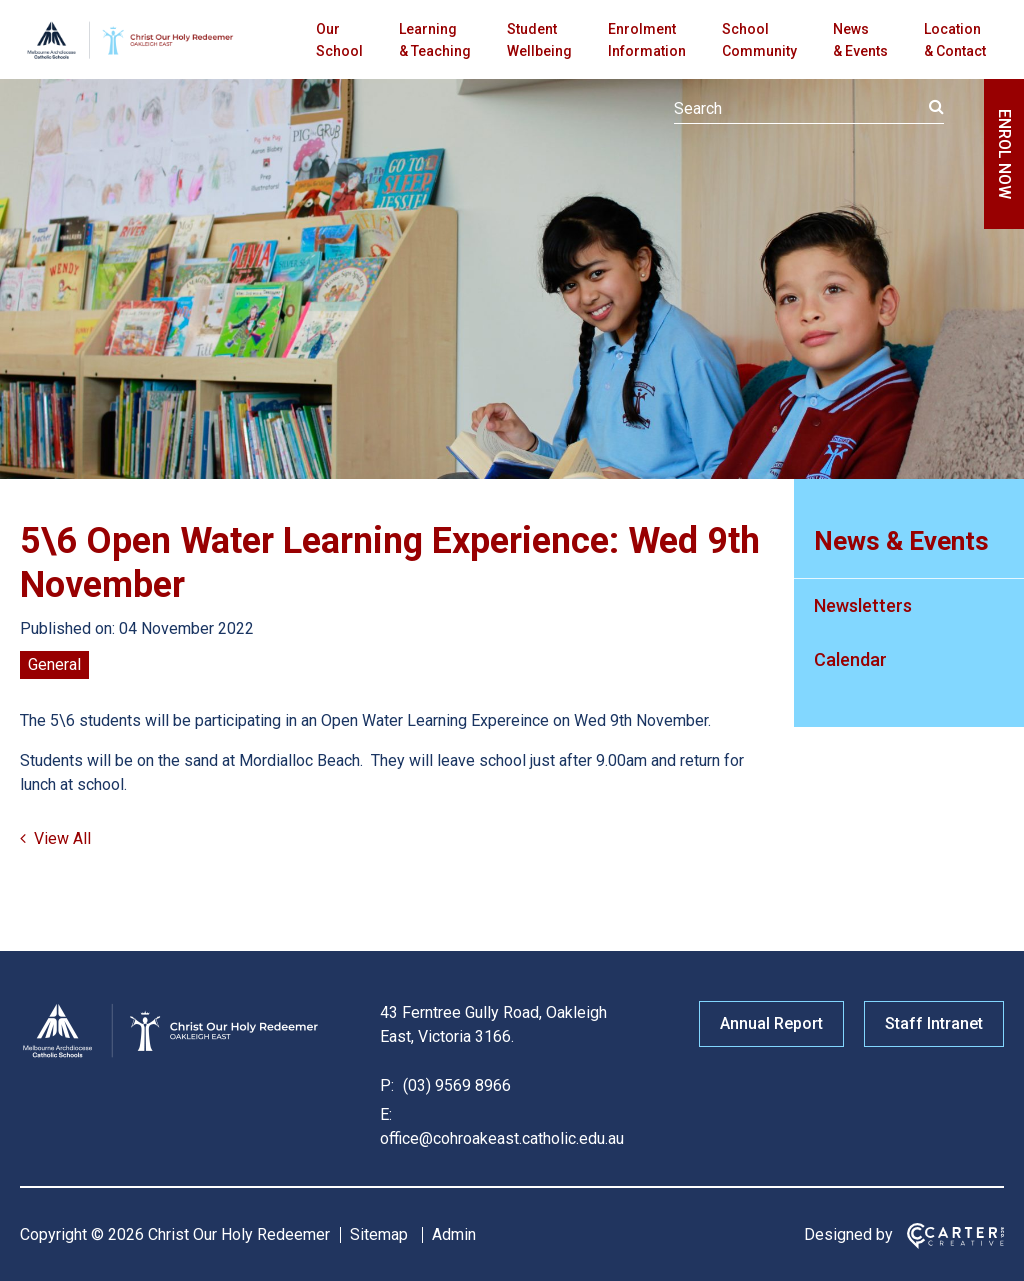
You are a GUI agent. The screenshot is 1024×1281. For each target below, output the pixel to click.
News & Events (860, 40)
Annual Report (771, 1023)
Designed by (848, 1234)
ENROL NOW (1004, 154)
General (54, 664)
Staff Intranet (934, 1023)
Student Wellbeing (539, 40)
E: (386, 1114)
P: (387, 1085)
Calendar (850, 659)
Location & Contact (955, 40)
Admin (454, 1234)
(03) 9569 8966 (455, 1085)
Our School (339, 40)
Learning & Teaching (435, 40)
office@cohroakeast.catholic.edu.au (502, 1138)
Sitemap (379, 1234)
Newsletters (863, 605)
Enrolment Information (647, 40)
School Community (759, 40)
